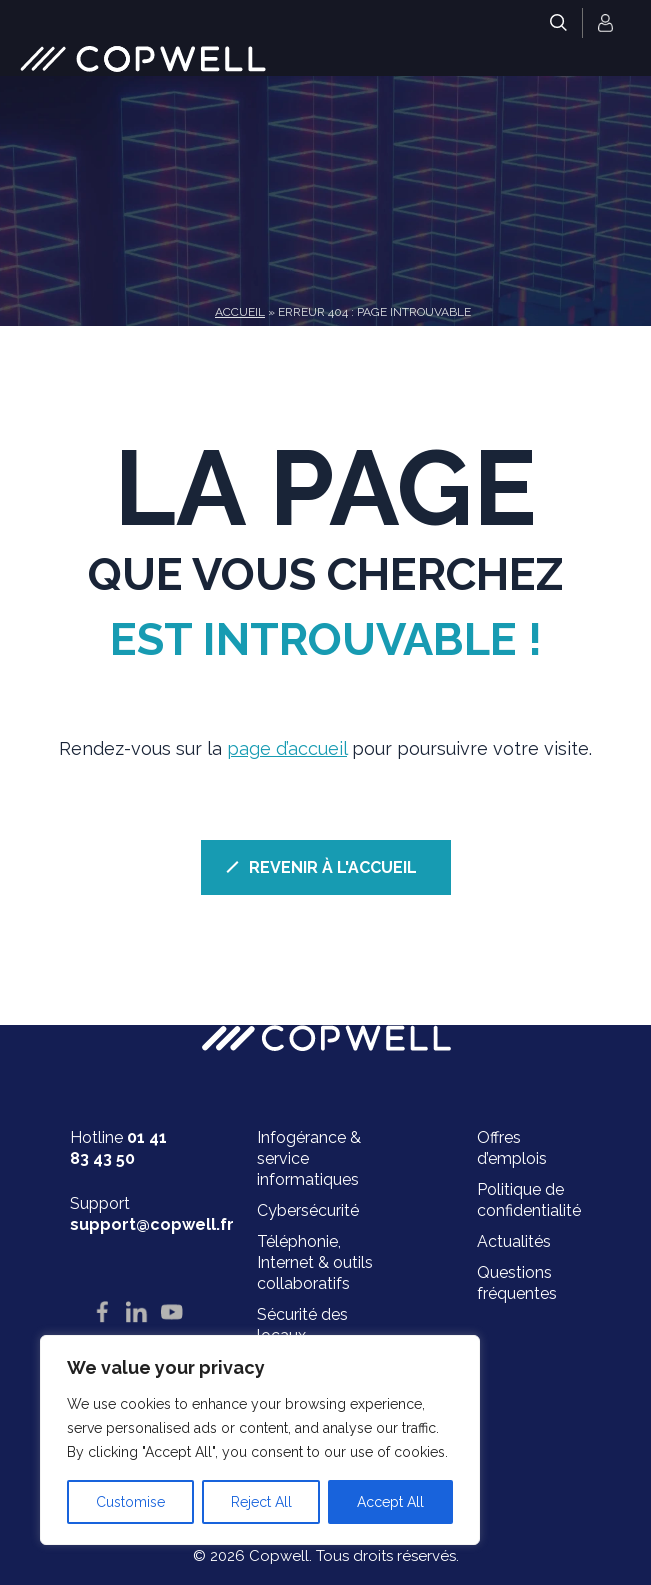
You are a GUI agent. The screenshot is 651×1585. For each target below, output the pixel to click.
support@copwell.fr (152, 1224)
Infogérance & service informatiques (309, 1158)
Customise (130, 1502)
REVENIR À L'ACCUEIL (333, 867)
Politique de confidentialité (529, 1200)
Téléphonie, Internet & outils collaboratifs (315, 1262)
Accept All (390, 1502)
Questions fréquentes (517, 1283)
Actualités (514, 1241)
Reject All (261, 1502)
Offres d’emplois (512, 1148)
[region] (260, 1440)
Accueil (240, 312)
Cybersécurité (308, 1210)
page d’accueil (287, 748)
